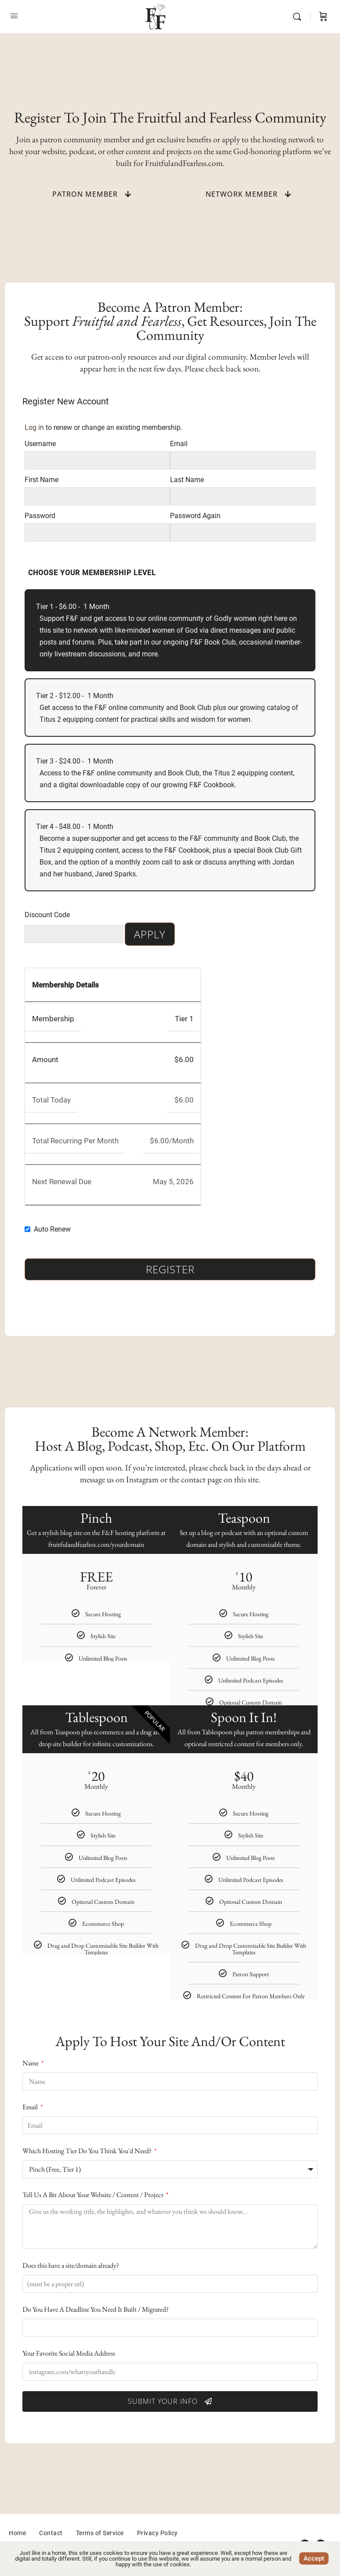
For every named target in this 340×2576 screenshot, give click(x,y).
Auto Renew (52, 1229)
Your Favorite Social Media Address (68, 2353)
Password (40, 516)
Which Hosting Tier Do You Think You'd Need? (87, 2150)
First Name (41, 480)
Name (31, 2063)
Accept (314, 2558)
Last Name (187, 480)
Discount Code (47, 915)
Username (40, 444)
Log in (34, 427)
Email (179, 444)
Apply (150, 934)
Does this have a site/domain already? (70, 2265)
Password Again (195, 516)
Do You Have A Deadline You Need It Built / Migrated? (95, 2309)
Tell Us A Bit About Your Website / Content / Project (93, 2194)
